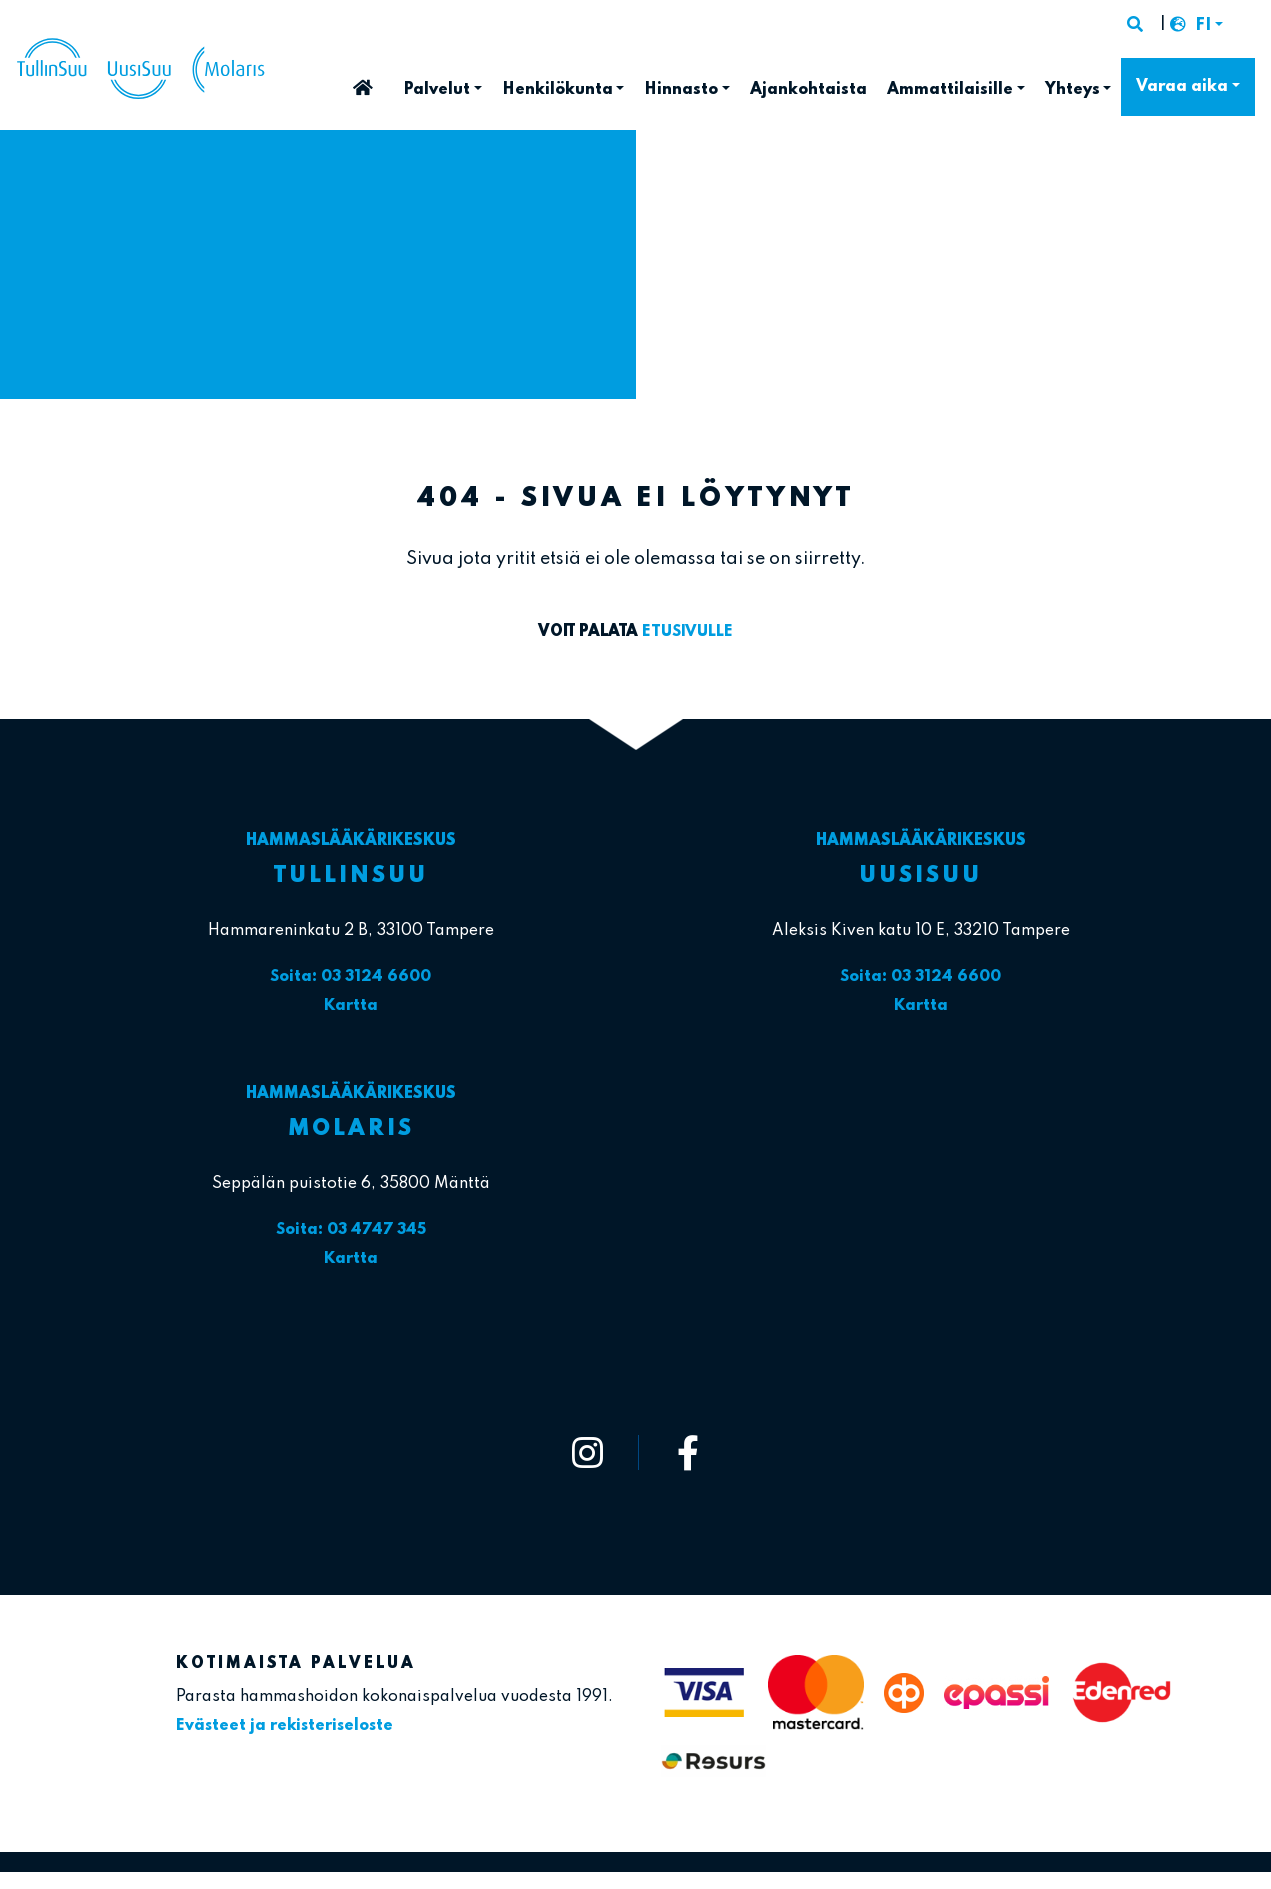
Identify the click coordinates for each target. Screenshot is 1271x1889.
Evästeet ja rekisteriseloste (285, 1722)
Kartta (351, 1005)
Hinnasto (681, 90)
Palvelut (436, 90)
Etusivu (363, 81)
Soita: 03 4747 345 (351, 1228)
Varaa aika (1182, 87)
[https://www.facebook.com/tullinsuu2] (689, 1448)
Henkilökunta (557, 90)
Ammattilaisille (950, 90)
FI (1203, 27)
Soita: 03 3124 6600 (350, 977)
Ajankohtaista (808, 90)
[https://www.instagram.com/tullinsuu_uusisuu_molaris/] (588, 1448)
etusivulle (687, 632)
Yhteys (1072, 90)
